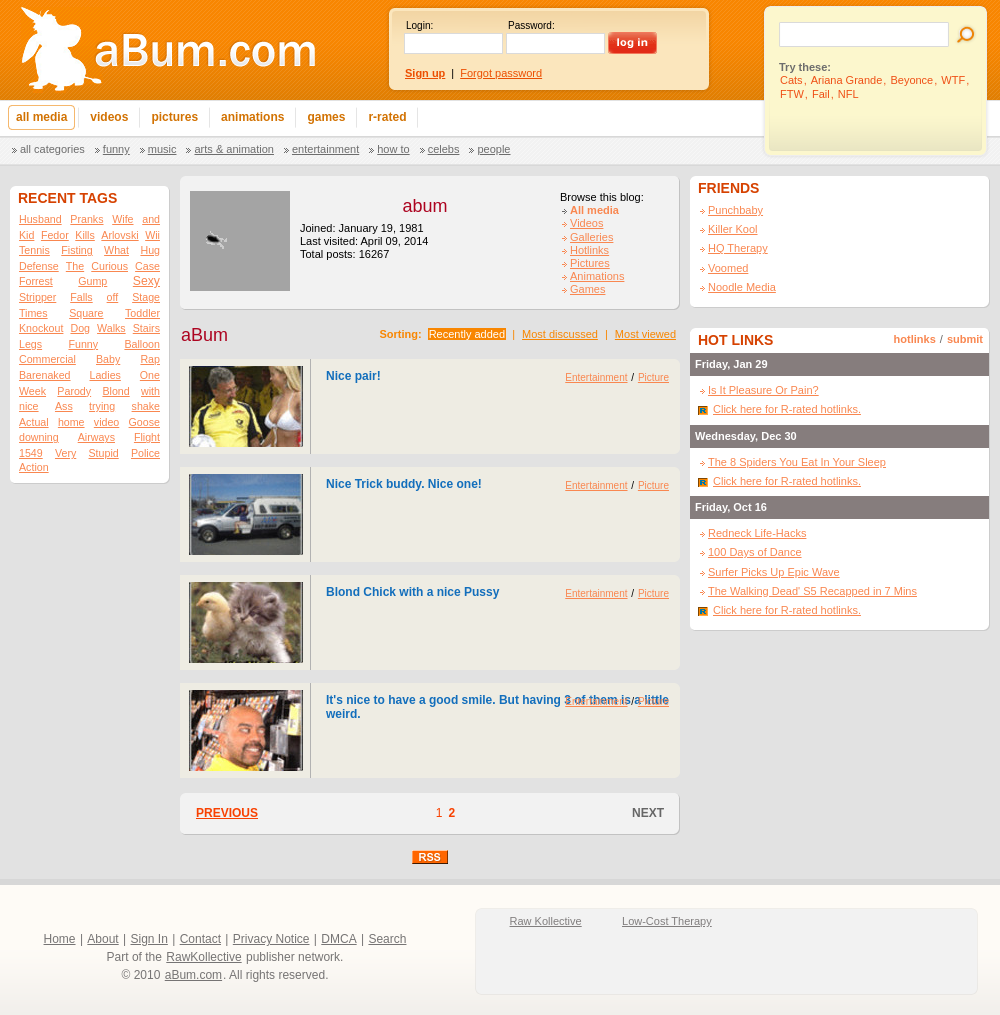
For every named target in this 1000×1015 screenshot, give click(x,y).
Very (65, 453)
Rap (150, 359)
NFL (848, 94)
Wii (152, 235)
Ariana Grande (847, 80)
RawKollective (203, 957)
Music (162, 149)
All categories (52, 149)
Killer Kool (733, 229)
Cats (791, 80)
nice (29, 406)
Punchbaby (735, 210)
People (493, 149)
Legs (30, 344)
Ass (64, 406)
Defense (39, 266)
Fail (821, 94)
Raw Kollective (546, 921)
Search (387, 939)
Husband (40, 219)
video (106, 422)
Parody (74, 391)
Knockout (41, 328)
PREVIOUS (227, 813)
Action (34, 467)
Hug (150, 250)
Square (86, 313)
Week (32, 391)
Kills (85, 235)
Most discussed (560, 334)
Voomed (728, 268)
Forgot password (501, 73)
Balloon (142, 344)
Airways (96, 437)
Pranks (86, 219)
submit (965, 339)
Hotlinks (589, 250)
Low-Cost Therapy (667, 921)
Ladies (104, 375)
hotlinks (915, 339)
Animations (597, 276)
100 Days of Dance (755, 552)
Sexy (146, 281)
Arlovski (119, 235)
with (150, 391)
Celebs (444, 149)
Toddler (142, 313)
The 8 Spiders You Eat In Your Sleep (797, 462)
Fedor (55, 235)
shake (146, 406)
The (75, 266)
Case (147, 266)
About (102, 939)
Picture (653, 377)
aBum (204, 335)
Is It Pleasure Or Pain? (763, 390)
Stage (146, 297)
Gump (92, 281)
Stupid (104, 453)
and (151, 219)
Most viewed (645, 334)
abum (424, 206)
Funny (116, 149)
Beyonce (911, 80)
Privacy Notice (271, 939)
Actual (34, 422)
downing (39, 437)
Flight (147, 437)
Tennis (34, 250)
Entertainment (325, 149)
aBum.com (193, 975)
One (150, 375)
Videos (586, 223)
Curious (109, 266)
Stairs (146, 328)
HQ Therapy (738, 248)
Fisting (76, 250)
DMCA (338, 939)
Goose (144, 422)
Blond (115, 391)
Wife (122, 219)
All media (594, 210)
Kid (26, 235)
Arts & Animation (233, 149)
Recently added (467, 334)
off (113, 297)
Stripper (37, 297)
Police (145, 453)
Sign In (149, 939)
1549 (31, 453)
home (71, 422)
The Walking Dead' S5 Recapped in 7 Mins (812, 591)
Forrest (36, 281)
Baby (108, 359)
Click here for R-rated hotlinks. (787, 409)
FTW (792, 94)
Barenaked (45, 375)
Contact (200, 939)
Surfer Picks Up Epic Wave (774, 572)
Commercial (47, 359)
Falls (81, 297)
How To (393, 149)
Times (33, 313)
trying (102, 406)
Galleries (591, 237)
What (116, 250)
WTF (953, 80)
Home (60, 939)
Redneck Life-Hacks (757, 533)
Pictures (590, 263)
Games (587, 289)
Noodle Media (742, 287)
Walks (111, 328)
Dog (80, 328)
